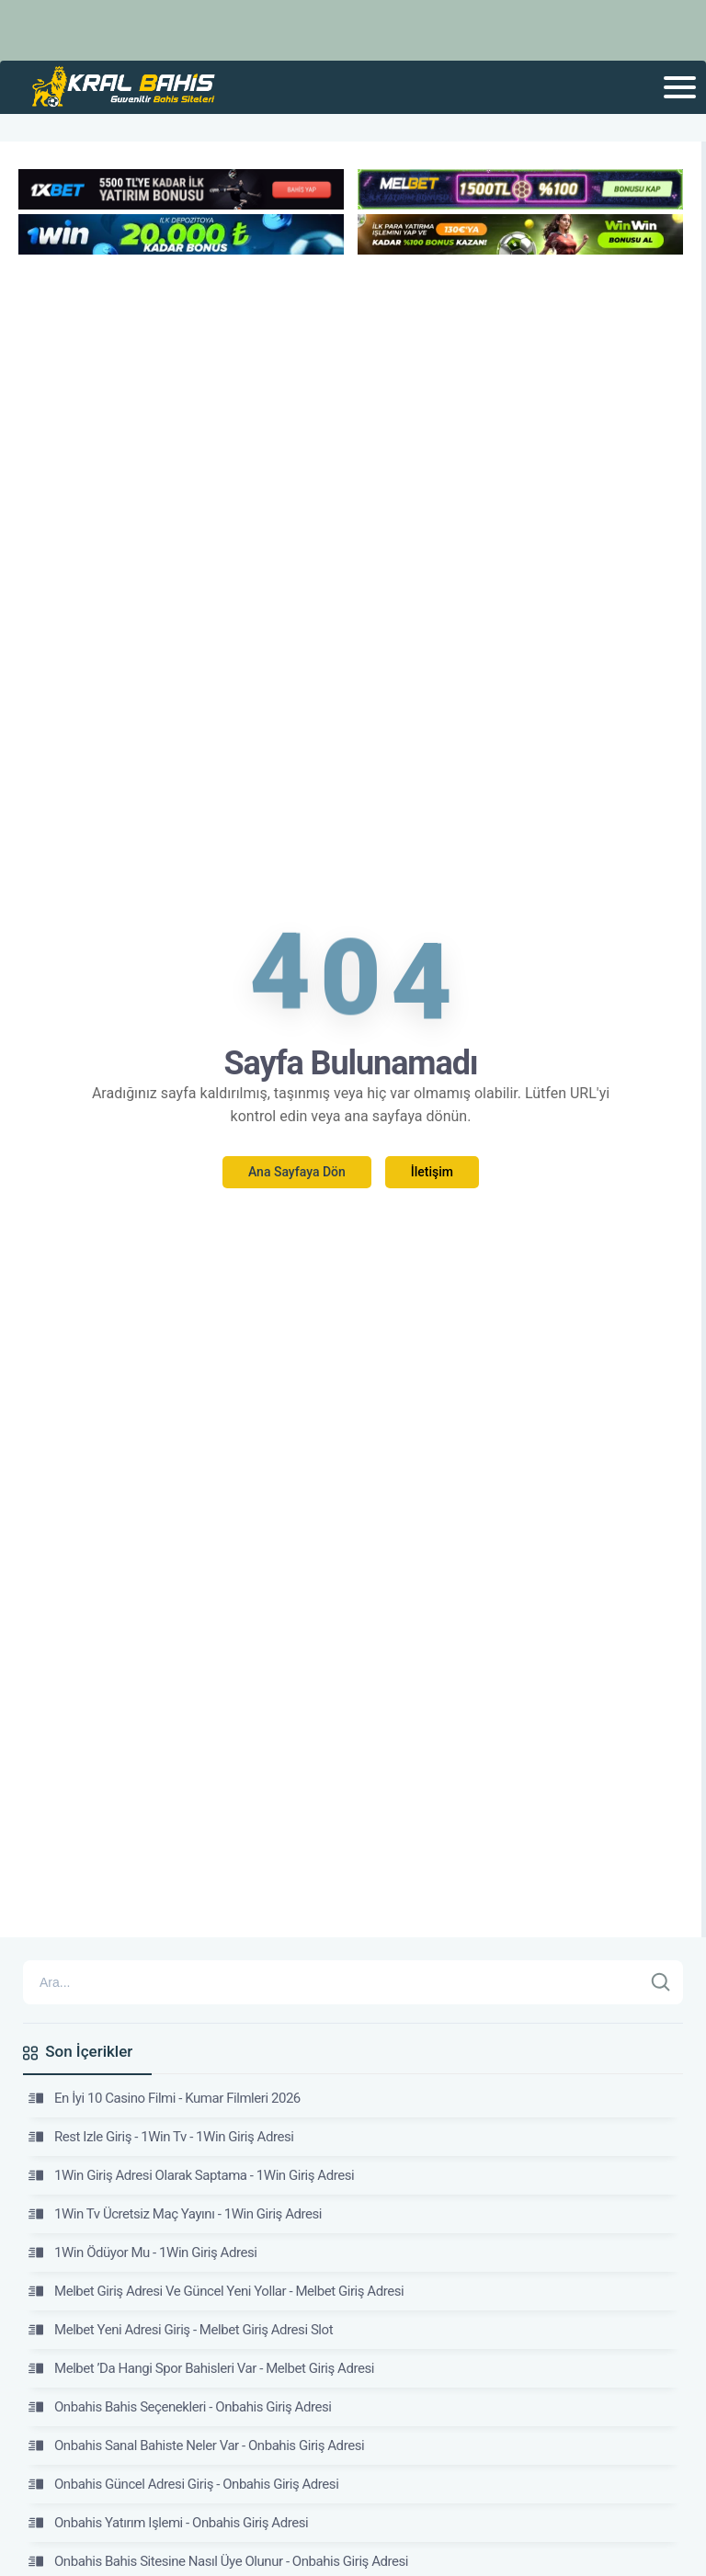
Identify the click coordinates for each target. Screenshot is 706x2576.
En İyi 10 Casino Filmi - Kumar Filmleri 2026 (164, 2098)
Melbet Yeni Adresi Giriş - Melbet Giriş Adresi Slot (180, 2329)
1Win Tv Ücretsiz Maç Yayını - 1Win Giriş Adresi (175, 2214)
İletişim (432, 1171)
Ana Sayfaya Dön (297, 1171)
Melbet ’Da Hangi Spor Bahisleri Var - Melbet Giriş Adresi (201, 2368)
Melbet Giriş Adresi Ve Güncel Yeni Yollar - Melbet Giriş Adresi (216, 2291)
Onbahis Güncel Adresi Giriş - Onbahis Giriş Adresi (183, 2484)
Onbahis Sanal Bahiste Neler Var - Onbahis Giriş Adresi (196, 2445)
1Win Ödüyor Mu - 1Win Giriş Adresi (142, 2252)
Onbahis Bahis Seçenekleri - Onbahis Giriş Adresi (179, 2407)
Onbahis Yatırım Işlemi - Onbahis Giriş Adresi (168, 2522)
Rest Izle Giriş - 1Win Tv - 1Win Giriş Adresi (160, 2136)
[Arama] (333, 1982)
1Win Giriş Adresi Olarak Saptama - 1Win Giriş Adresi (191, 2175)
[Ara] (661, 1982)
